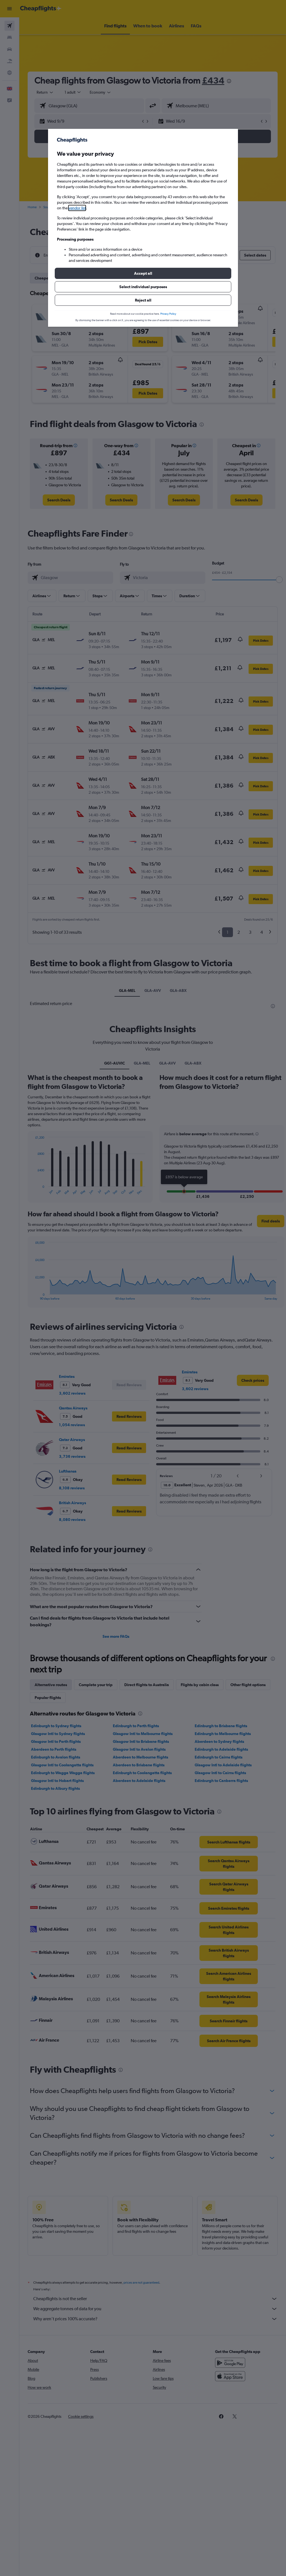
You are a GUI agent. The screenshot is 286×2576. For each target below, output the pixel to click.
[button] (143, 273)
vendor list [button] (77, 208)
